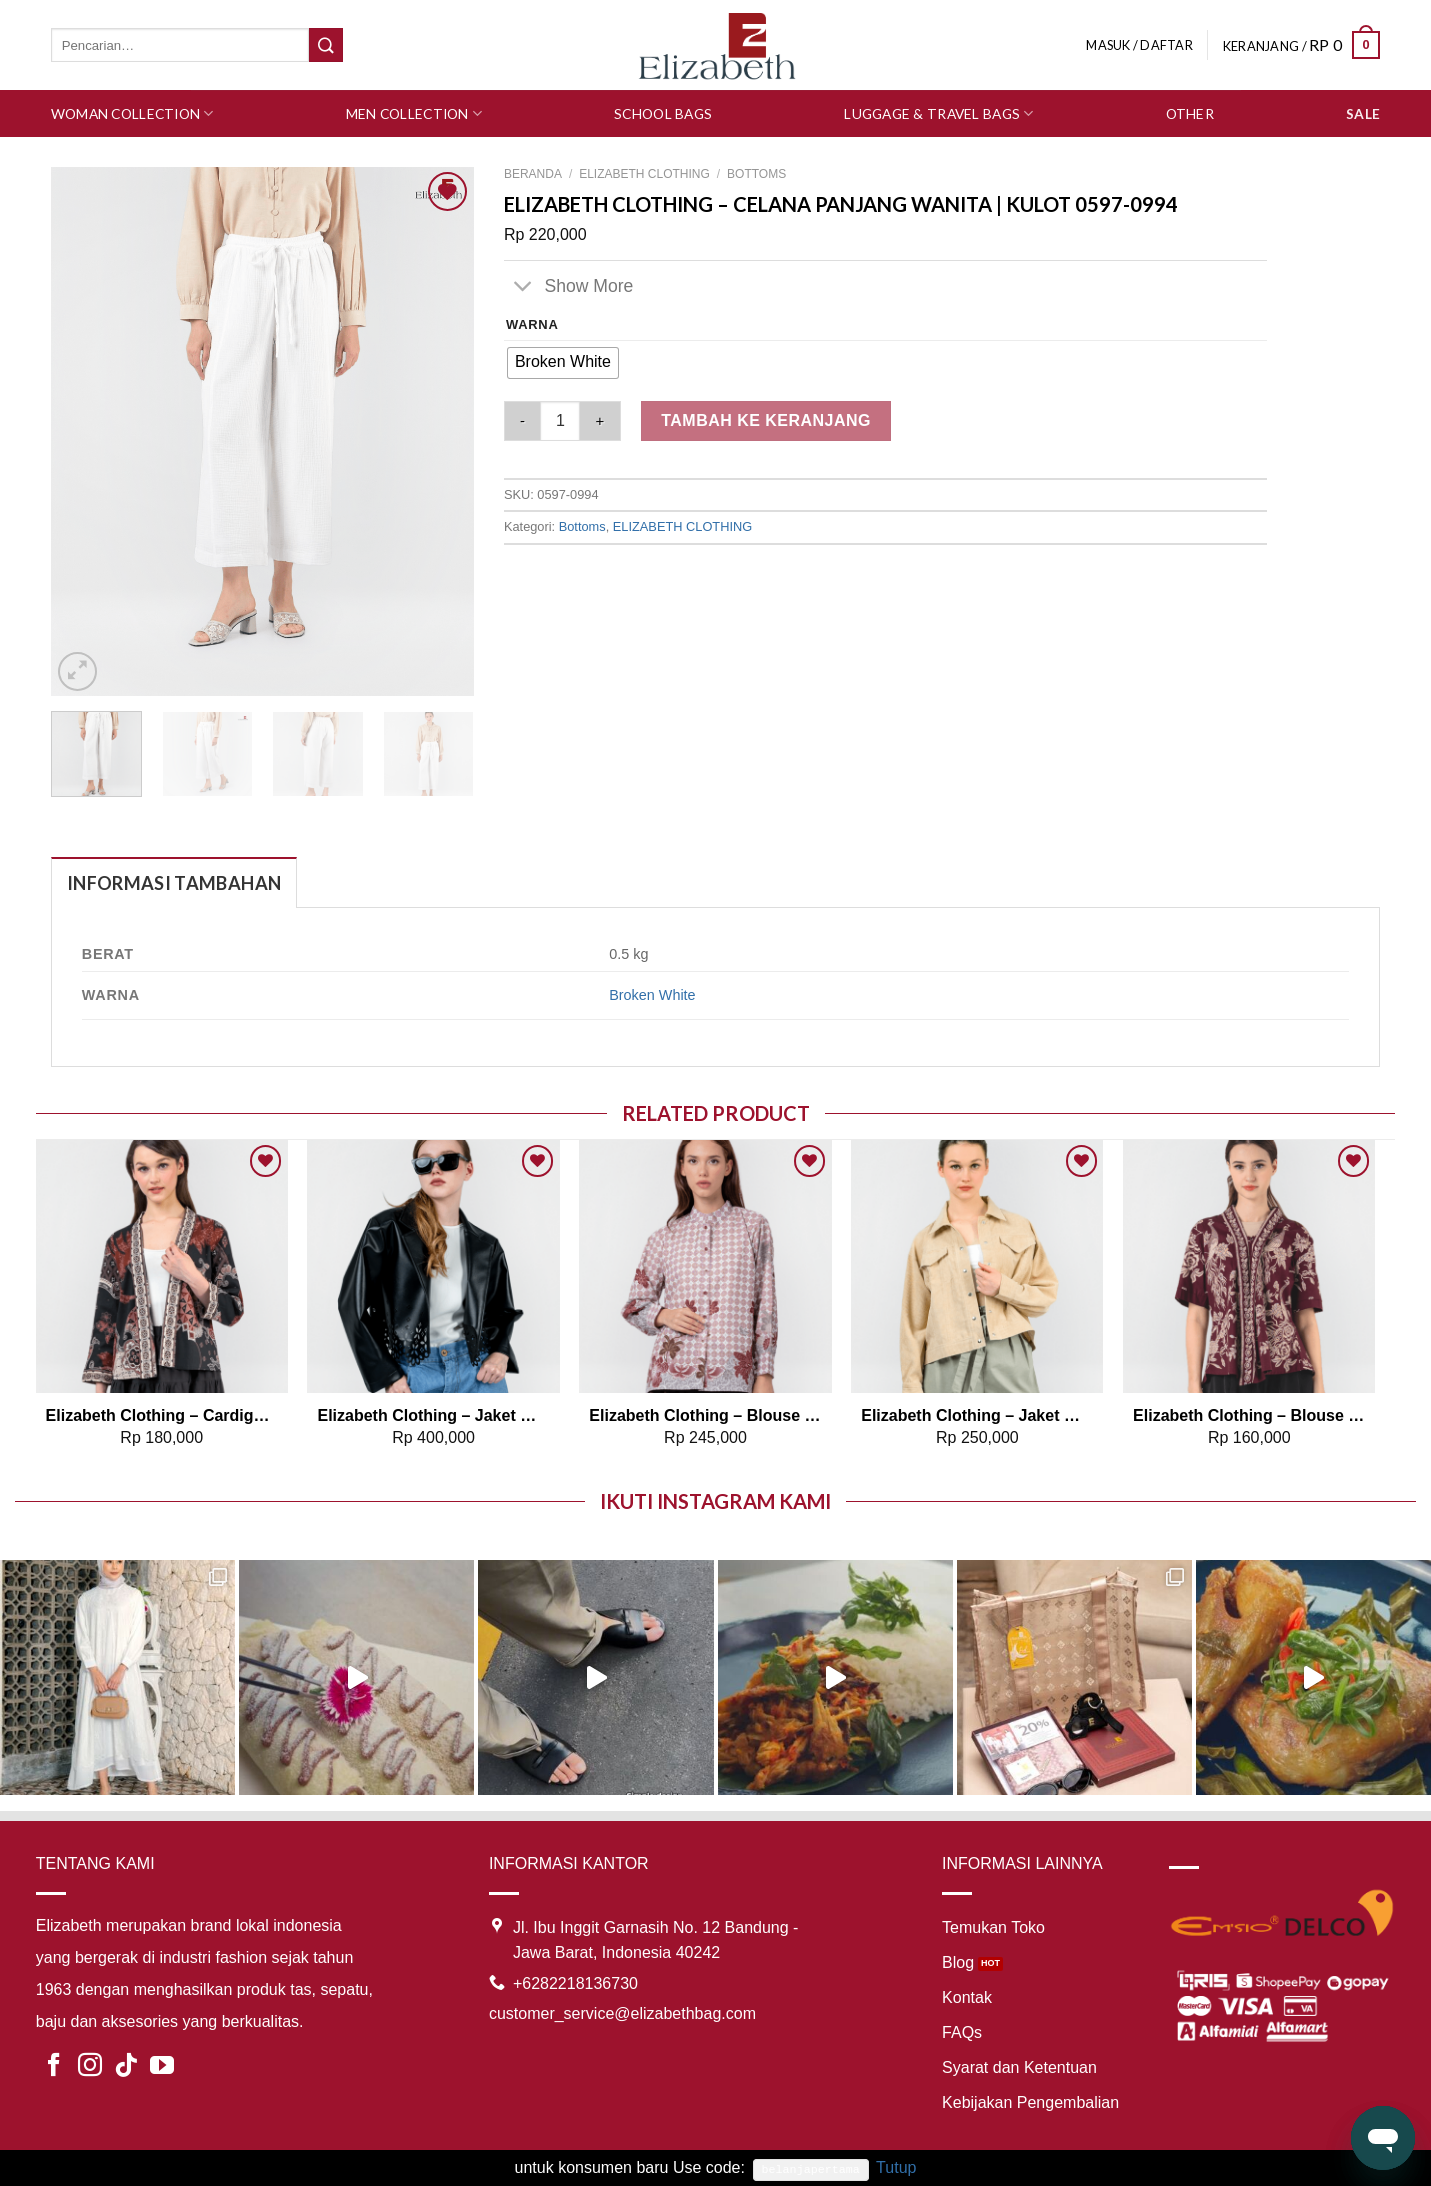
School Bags (663, 113)
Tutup (896, 2167)
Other (1190, 113)
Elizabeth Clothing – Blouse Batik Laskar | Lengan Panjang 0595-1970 (705, 1415)
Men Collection (414, 113)
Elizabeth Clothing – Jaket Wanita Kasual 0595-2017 (977, 1415)
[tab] (174, 882)
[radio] (563, 363)
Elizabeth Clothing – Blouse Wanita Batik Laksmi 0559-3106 (1249, 1415)
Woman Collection (132, 113)
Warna (532, 325)
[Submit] (326, 45)
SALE (1363, 113)
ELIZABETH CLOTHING (644, 174)
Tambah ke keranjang (766, 420)
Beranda (533, 174)
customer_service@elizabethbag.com (622, 2013)
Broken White (652, 995)
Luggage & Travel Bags (938, 113)
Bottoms (756, 174)
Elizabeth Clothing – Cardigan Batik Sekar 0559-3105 (162, 1415)
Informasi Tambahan (174, 883)
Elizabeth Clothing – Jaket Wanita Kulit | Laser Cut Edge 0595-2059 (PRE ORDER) (433, 1415)
